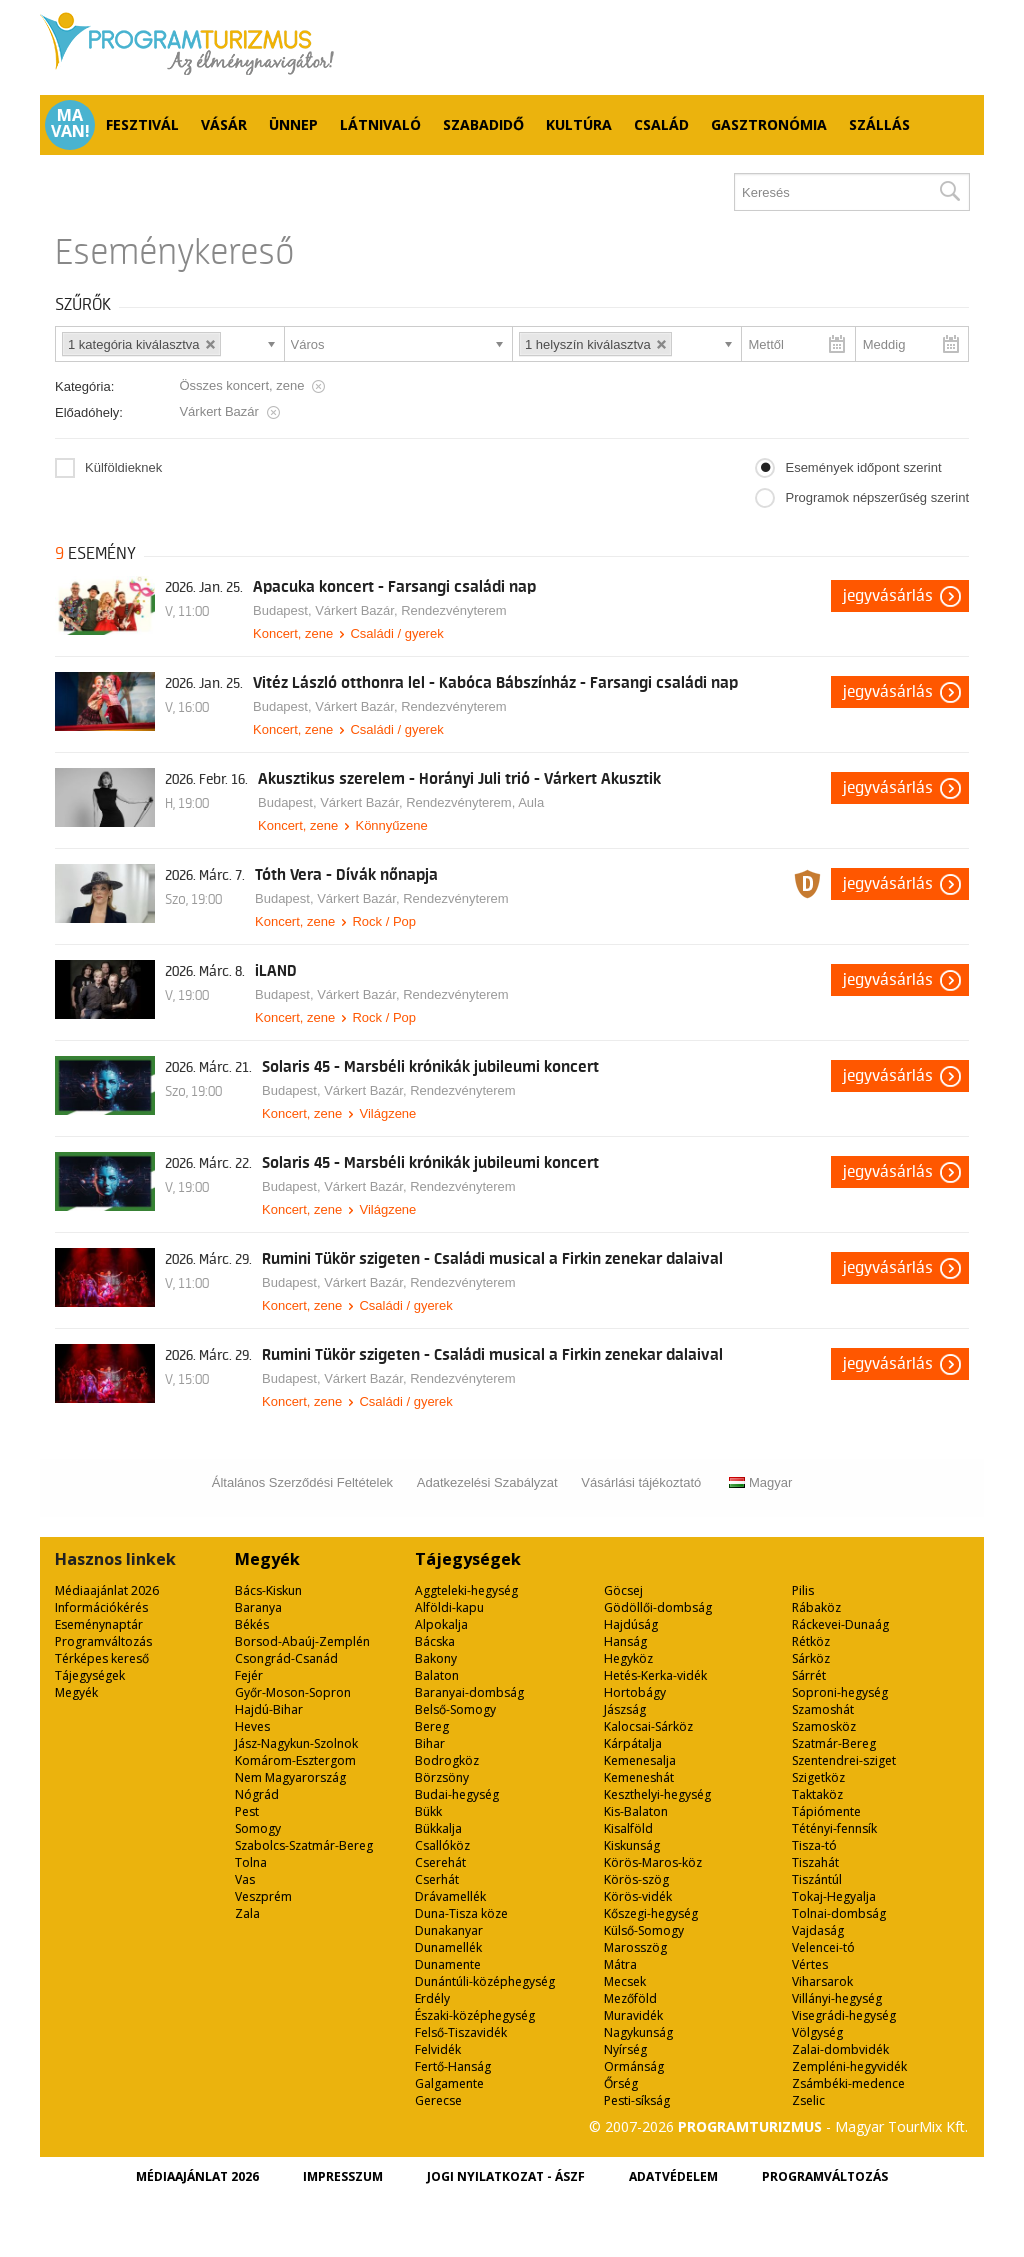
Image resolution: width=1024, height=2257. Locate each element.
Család (661, 124)
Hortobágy (635, 1692)
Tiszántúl (817, 1879)
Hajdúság (631, 1624)
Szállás (879, 124)
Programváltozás (103, 1641)
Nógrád (257, 1794)
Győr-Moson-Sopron (293, 1692)
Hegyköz (628, 1658)
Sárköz (811, 1658)
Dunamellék (448, 1947)
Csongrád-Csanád (286, 1658)
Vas (245, 1879)
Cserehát (440, 1862)
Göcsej (623, 1590)
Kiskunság (632, 1845)
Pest (247, 1811)
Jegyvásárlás (888, 596)
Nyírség (625, 2049)
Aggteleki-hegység (466, 1590)
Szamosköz (824, 1726)
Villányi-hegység (837, 1998)
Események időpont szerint (863, 467)
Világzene (387, 1113)
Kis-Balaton (636, 1811)
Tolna (251, 1862)
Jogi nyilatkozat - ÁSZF (506, 2176)
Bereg (432, 1726)
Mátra (620, 1964)
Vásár (224, 124)
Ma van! (70, 123)
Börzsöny (442, 1777)
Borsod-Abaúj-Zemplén (302, 1641)
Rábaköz (816, 1607)
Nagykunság (638, 2032)
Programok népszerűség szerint (877, 497)
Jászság (625, 1709)
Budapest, (284, 610)
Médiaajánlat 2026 (107, 1590)
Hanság (625, 1641)
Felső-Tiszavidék (461, 2032)
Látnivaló (380, 124)
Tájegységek (90, 1675)
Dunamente (448, 1964)
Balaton (437, 1675)
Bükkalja (438, 1828)
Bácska (435, 1641)
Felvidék (438, 2049)
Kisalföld (628, 1828)
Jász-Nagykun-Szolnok (296, 1743)
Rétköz (811, 1641)
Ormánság (634, 2066)
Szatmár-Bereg (834, 1743)
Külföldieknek (123, 467)
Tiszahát (815, 1862)
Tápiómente (826, 1811)
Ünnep (293, 124)
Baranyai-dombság (469, 1692)
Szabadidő (483, 124)
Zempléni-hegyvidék (849, 2066)
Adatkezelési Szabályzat (487, 1482)
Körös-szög (636, 1879)
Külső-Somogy (644, 1930)
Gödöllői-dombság (658, 1607)
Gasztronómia (769, 124)
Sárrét (809, 1675)
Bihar (430, 1743)
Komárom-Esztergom (295, 1760)
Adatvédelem (673, 2176)
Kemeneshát (639, 1777)
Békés (252, 1624)
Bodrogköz (447, 1760)
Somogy (258, 1828)
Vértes (810, 1964)
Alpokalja (441, 1624)
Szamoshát (823, 1709)
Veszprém (263, 1896)
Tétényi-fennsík (834, 1828)
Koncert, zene (293, 633)
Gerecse (438, 2100)
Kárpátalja (633, 1743)
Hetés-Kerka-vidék (655, 1675)
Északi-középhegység (475, 2015)
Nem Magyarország (290, 1777)
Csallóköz (442, 1845)
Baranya (258, 1607)
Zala (247, 1913)
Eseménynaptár (99, 1624)
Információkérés (101, 1607)
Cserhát (437, 1879)
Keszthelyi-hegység (657, 1794)
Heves (252, 1726)
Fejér (249, 1675)
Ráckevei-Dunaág (840, 1624)
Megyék (76, 1692)
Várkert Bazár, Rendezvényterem (410, 610)
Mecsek (625, 1981)
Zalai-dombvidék (840, 2049)
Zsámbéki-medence (848, 2083)
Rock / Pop (384, 921)
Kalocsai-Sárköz (648, 1726)
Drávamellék (450, 1896)
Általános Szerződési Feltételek (302, 1482)
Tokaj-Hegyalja (834, 1896)
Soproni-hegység (840, 1692)
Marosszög (635, 1947)
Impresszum (343, 2176)
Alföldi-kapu (449, 1607)
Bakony (436, 1658)
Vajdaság (818, 1930)
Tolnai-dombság (839, 1913)
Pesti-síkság (637, 2100)
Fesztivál (142, 124)
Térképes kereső (102, 1658)
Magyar (760, 1482)
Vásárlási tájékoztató (641, 1482)
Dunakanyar (449, 1930)
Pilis (803, 1590)
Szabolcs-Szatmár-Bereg (304, 1845)
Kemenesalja (640, 1760)
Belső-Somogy (455, 1709)
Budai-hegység (457, 1794)
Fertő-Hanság (453, 2066)
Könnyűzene (391, 825)
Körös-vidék (638, 1896)
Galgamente (449, 2083)
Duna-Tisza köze (461, 1913)
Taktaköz (817, 1794)
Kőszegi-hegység (651, 1913)
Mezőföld (630, 1998)
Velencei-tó (823, 1947)
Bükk (428, 1811)
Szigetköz (818, 1777)
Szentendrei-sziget (844, 1760)
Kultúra (579, 124)
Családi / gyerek (396, 633)
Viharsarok (822, 1981)
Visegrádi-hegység (844, 2015)
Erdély (432, 1998)
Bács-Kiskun (268, 1590)
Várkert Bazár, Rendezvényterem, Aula (432, 802)
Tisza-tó (814, 1845)
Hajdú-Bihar (269, 1709)
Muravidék (633, 2015)
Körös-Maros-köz (653, 1862)
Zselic (808, 2100)
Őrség (621, 2083)
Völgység (817, 2032)
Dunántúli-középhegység (485, 1981)
